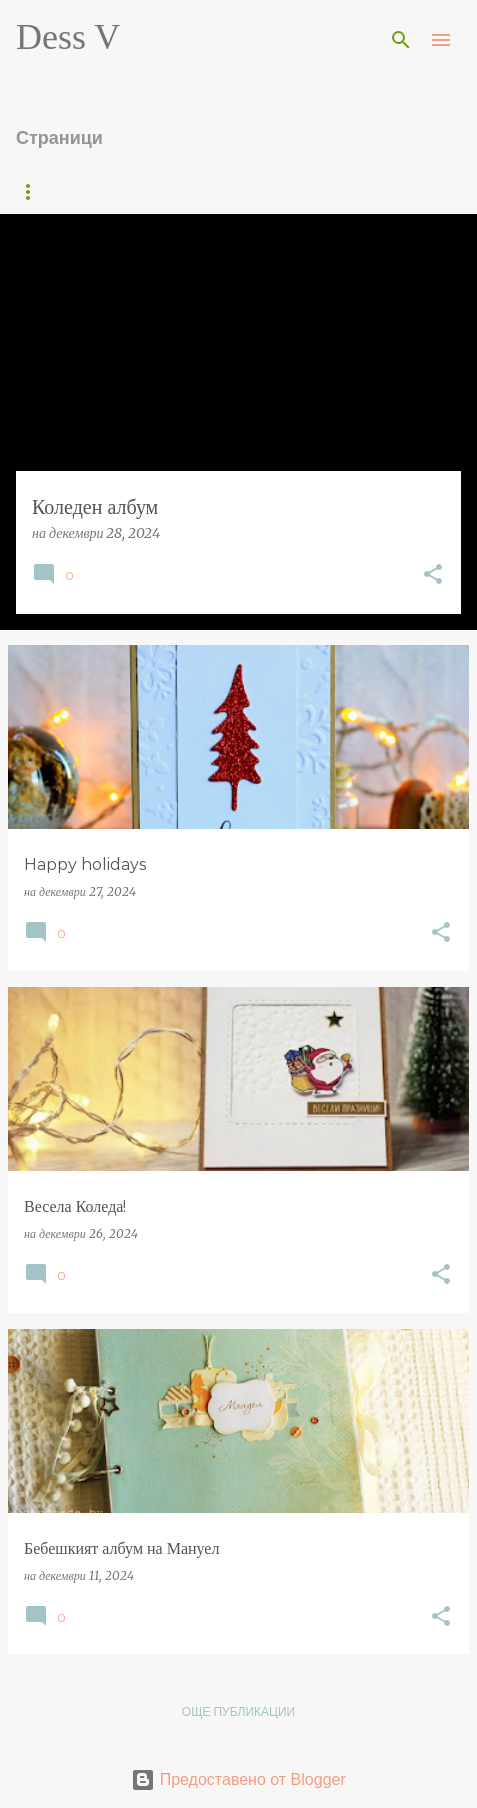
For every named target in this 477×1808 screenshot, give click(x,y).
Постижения (231, 191)
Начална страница (80, 191)
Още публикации (238, 1711)
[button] (433, 575)
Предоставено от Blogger (238, 1779)
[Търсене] (401, 40)
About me (353, 191)
